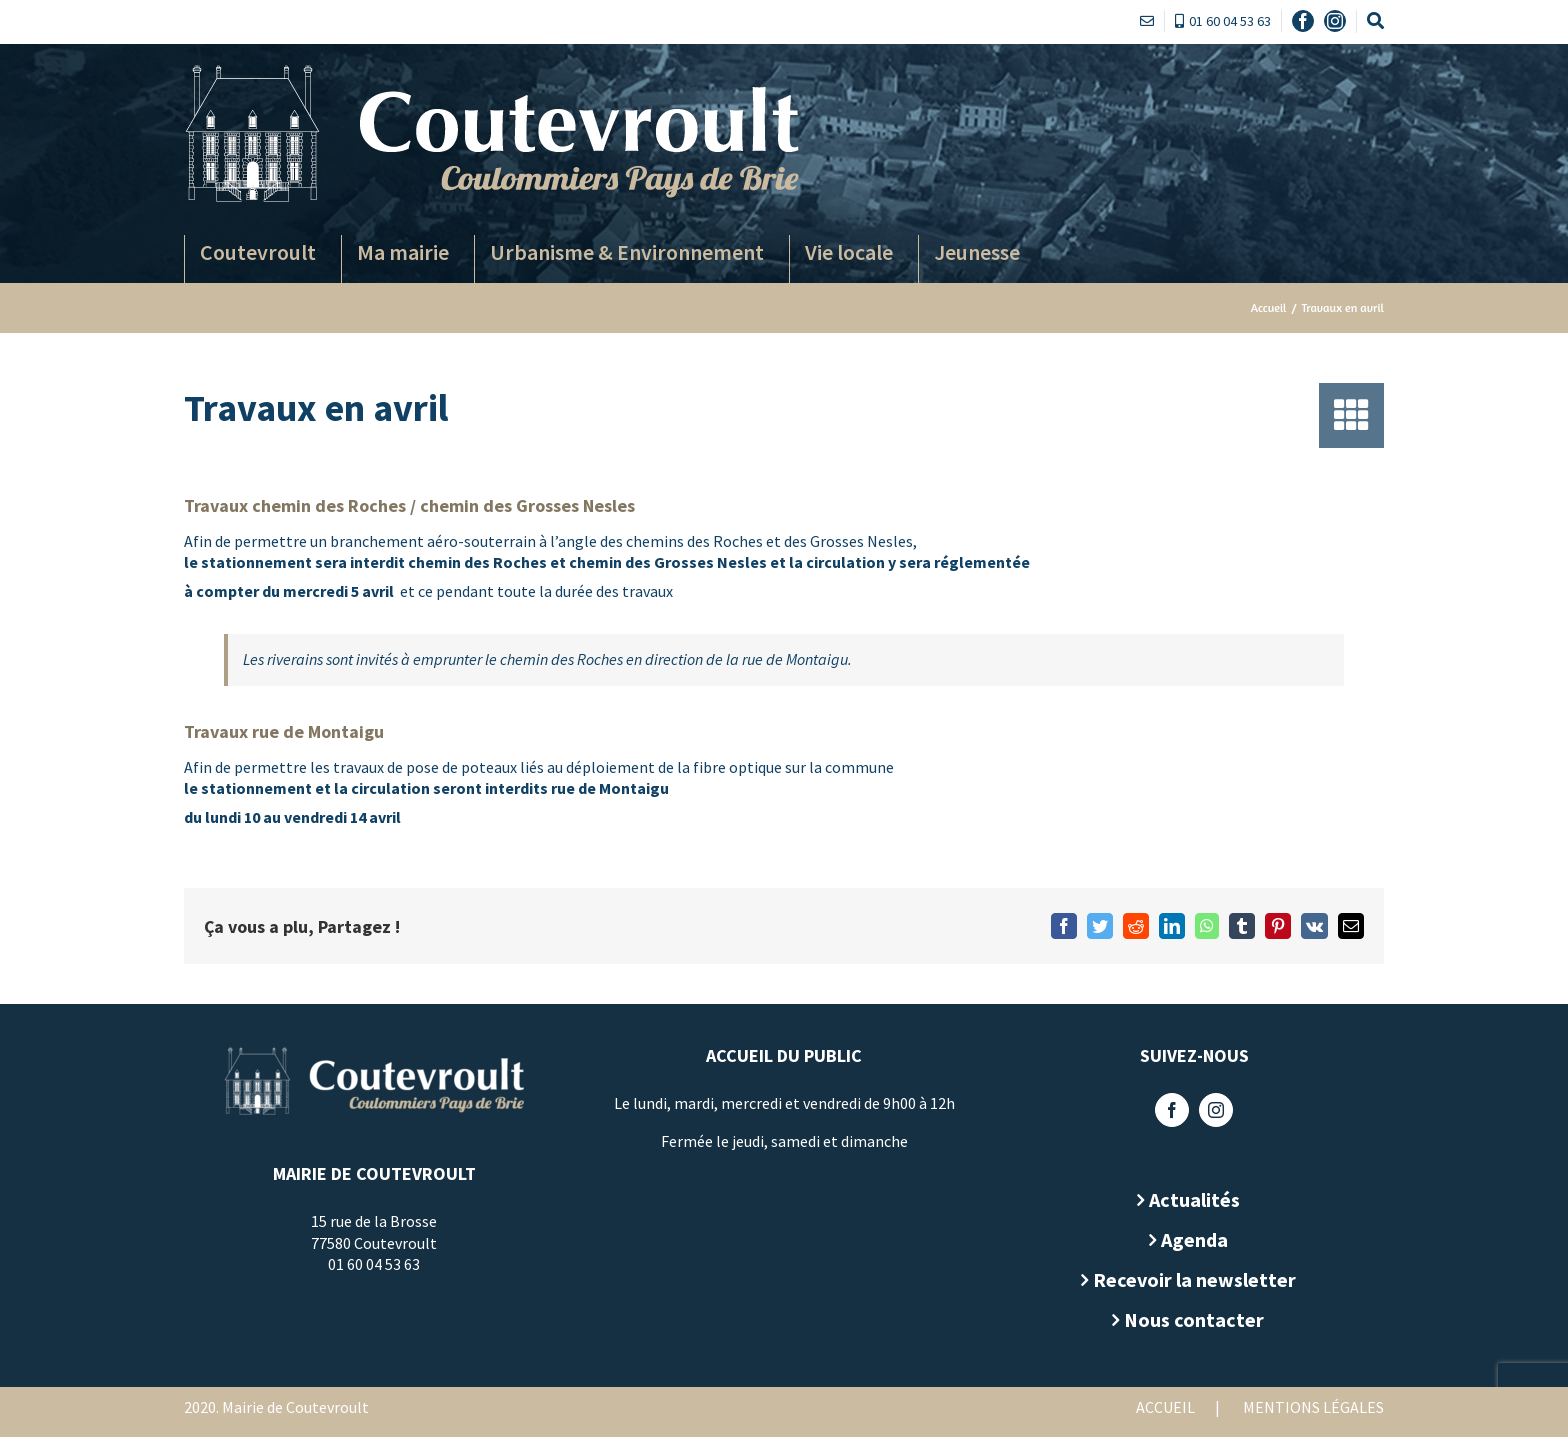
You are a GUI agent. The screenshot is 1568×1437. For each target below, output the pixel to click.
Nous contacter (1194, 1319)
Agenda (1194, 1239)
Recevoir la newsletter (1194, 1279)
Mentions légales (1313, 1407)
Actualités (1194, 1199)
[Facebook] (1172, 1110)
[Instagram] (1216, 1110)
